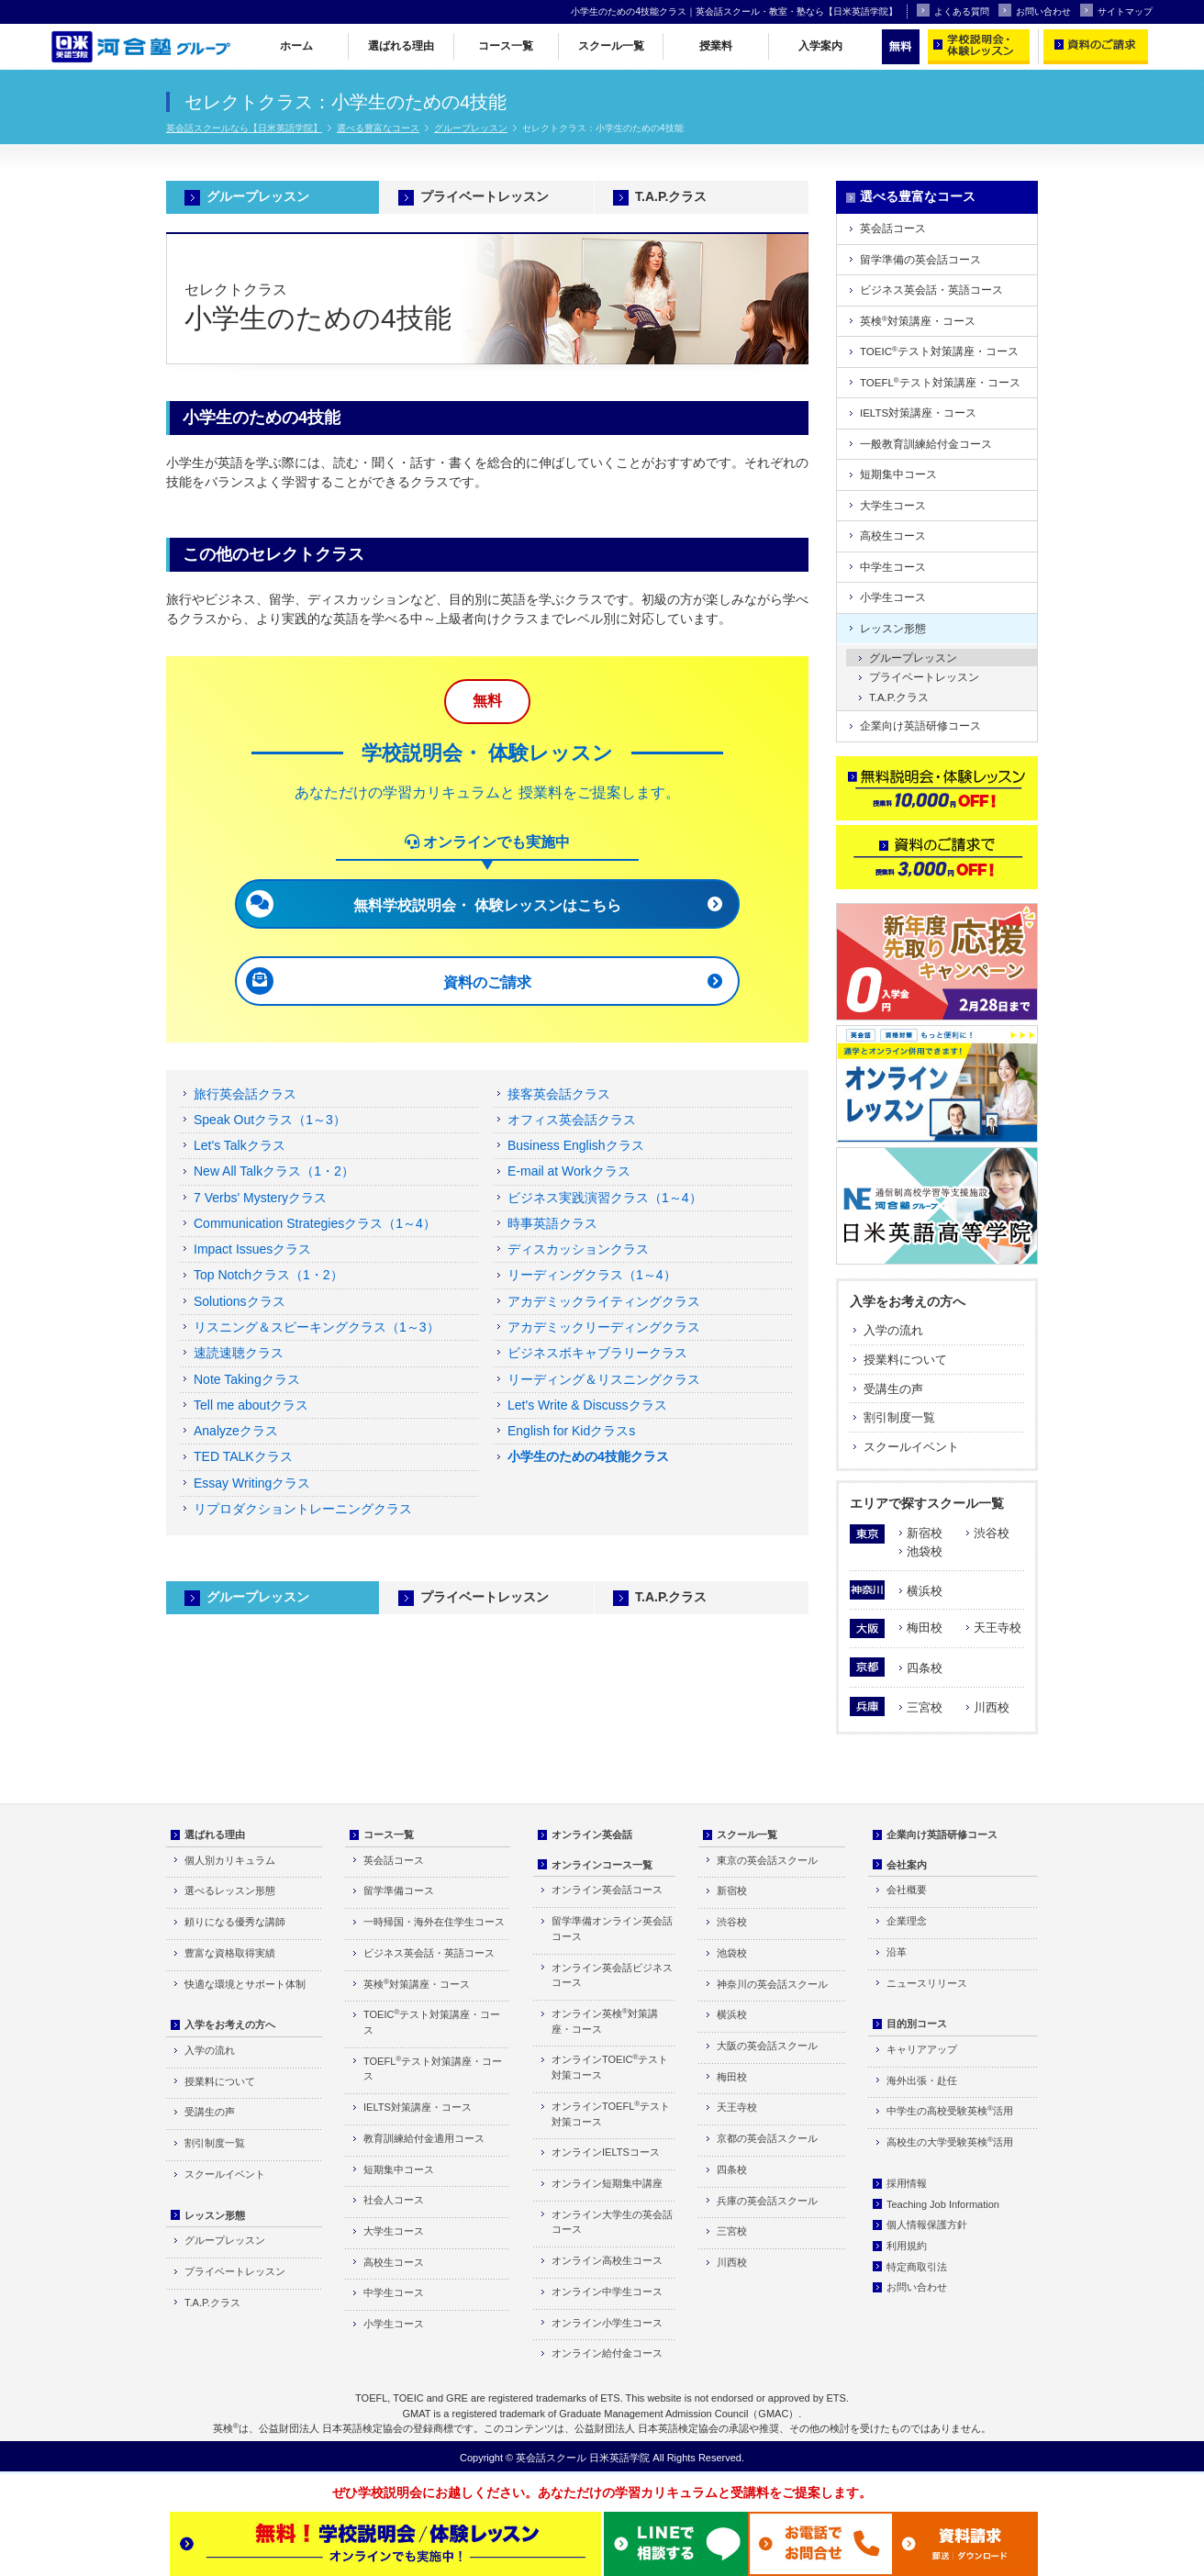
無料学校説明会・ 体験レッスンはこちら (487, 905)
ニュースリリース (926, 1983)
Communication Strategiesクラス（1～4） (315, 1223)
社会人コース (393, 2199)
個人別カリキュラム (229, 1860)
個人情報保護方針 (926, 2224)
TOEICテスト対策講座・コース (939, 351)
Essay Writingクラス (252, 1483)
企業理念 (906, 1920)
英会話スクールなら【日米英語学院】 (244, 128)
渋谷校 (991, 1533)
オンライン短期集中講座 (607, 2183)
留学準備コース (398, 1890)
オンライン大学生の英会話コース (612, 2222)
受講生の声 (893, 1389)
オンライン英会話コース (607, 1889)
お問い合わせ (1034, 10)
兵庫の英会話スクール (767, 2200)
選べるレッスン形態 (229, 1890)
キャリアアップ (921, 2049)
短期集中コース (898, 474)
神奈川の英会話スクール (772, 1984)
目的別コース (916, 2023)
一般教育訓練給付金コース (926, 444)
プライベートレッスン (484, 196)
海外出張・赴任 (921, 2080)
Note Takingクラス (247, 1379)
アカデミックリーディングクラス (603, 1327)
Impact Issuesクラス (252, 1249)
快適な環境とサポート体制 (245, 1984)
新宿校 (924, 1533)
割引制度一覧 (899, 1417)
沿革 (896, 1951)
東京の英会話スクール (767, 1860)
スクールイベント (911, 1447)
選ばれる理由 (401, 45)
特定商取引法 (916, 2266)
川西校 (991, 1707)
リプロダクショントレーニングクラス (303, 1508)
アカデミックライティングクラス (603, 1301)
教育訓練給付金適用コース (424, 2138)
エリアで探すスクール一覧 (927, 1503)
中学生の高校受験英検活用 (949, 2110)
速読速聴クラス (239, 1352)
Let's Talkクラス (239, 1145)
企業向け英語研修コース (920, 725)
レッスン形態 (893, 628)
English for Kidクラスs (571, 1430)
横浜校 (924, 1591)
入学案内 (820, 45)
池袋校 (924, 1551)
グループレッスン (470, 128)
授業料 (715, 45)
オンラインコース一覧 (602, 1864)
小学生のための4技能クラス (588, 1456)
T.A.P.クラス (671, 196)
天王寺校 (997, 1627)
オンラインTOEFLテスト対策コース (611, 2113)
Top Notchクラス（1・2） (268, 1274)
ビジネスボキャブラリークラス (597, 1352)
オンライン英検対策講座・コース (605, 2021)
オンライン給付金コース (607, 2353)
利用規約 (906, 2245)
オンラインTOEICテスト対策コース (610, 2066)
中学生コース (893, 567)
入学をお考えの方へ (907, 1301)
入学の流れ (893, 1330)
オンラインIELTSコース (606, 2152)
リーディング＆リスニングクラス (603, 1379)
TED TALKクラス (243, 1456)
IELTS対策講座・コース (918, 412)
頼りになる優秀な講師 (234, 1921)
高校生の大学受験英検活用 (949, 2141)
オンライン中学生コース (607, 2291)
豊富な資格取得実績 (229, 1952)
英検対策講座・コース (917, 321)
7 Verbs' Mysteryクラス (260, 1197)
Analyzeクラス (236, 1430)
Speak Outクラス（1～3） (270, 1119)
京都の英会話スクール (767, 2138)
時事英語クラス (552, 1223)
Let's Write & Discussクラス (587, 1405)
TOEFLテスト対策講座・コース (940, 382)
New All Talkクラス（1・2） (274, 1171)
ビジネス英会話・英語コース (931, 290)
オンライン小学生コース (607, 2322)
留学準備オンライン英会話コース (612, 1928)
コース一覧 (505, 45)
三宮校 (924, 1707)
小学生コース (893, 597)
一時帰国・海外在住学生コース (434, 1921)
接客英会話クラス (558, 1094)
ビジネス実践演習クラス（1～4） (604, 1197)
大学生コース (893, 505)
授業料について (905, 1359)
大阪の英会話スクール (767, 2045)
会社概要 (906, 1889)
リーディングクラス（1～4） (591, 1274)
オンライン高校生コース (607, 2260)
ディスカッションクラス (578, 1249)
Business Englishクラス (575, 1145)
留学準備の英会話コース (920, 259)
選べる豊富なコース (378, 128)
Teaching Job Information (942, 2204)
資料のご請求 (487, 982)
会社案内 (906, 1864)
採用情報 (906, 2183)
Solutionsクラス (239, 1301)
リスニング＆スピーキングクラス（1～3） (317, 1327)
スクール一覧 (611, 45)
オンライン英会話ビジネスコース (612, 1975)
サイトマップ (1116, 10)
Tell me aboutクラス (251, 1405)
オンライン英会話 (592, 1834)
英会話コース (893, 228)
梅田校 (924, 1627)
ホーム (296, 45)
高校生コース (893, 535)
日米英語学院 (619, 2457)
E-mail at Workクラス (568, 1171)
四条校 (924, 1668)
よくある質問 (953, 10)
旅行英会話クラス (245, 1094)
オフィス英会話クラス (571, 1119)
